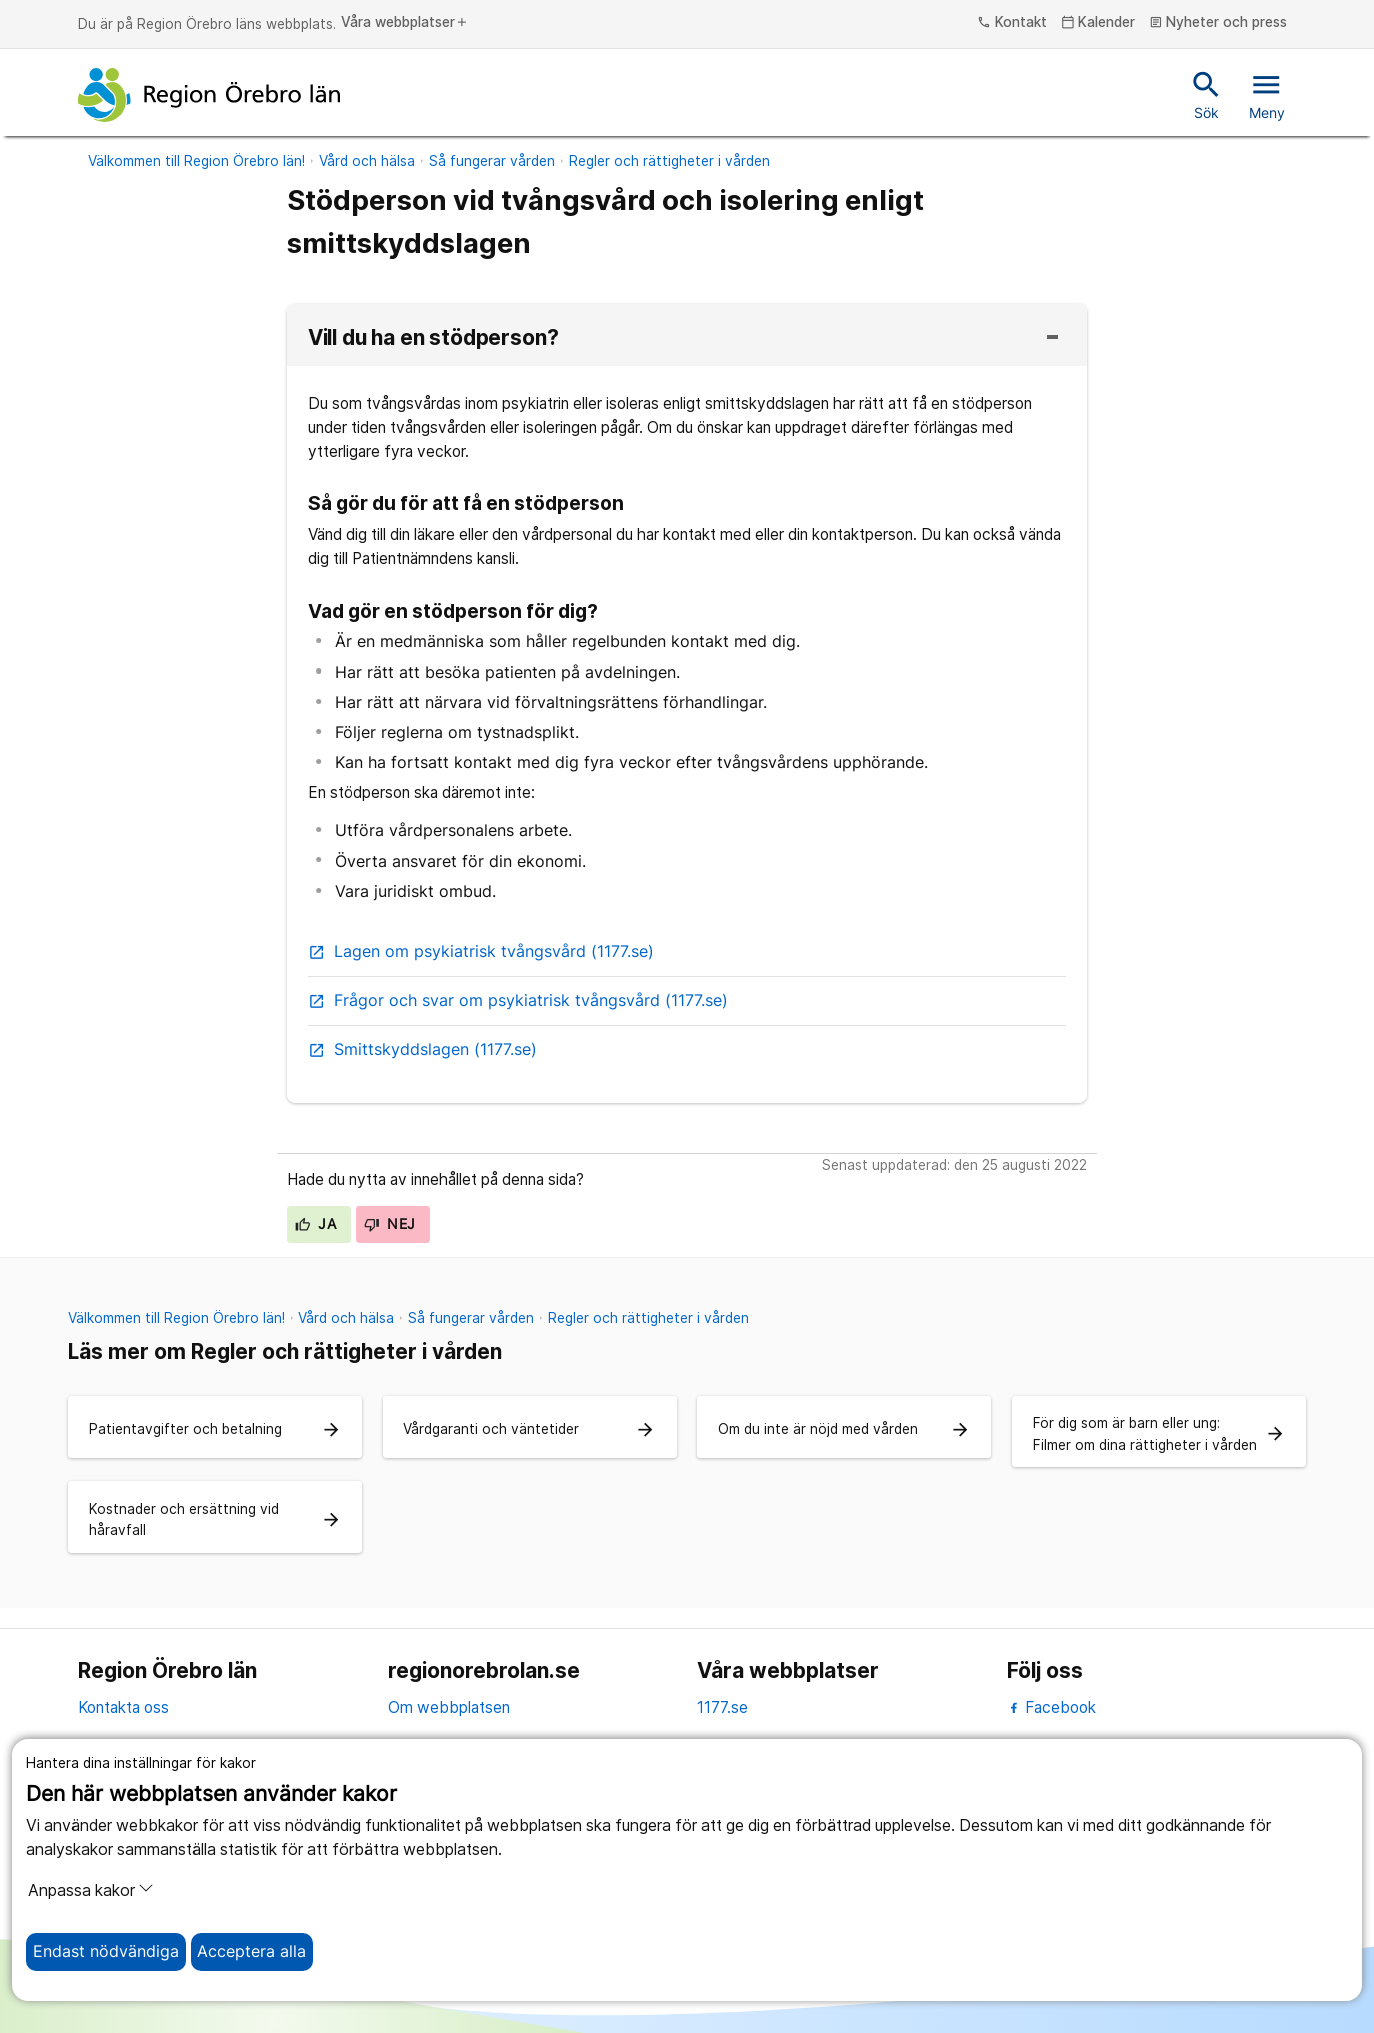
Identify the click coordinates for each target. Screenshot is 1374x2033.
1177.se (722, 1707)
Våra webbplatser (405, 23)
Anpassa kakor (91, 1890)
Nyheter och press (1218, 23)
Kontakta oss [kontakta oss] (123, 1707)
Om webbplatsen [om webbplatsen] (449, 1707)
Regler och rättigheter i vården (669, 161)
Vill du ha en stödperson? (433, 338)
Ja (315, 1224)
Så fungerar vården (492, 161)
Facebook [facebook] (1051, 1707)
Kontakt (1012, 23)
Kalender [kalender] (1098, 23)
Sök (1206, 94)
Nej (390, 1224)
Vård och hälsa (367, 161)
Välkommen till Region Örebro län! (196, 161)
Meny (1267, 94)
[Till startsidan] (209, 95)
